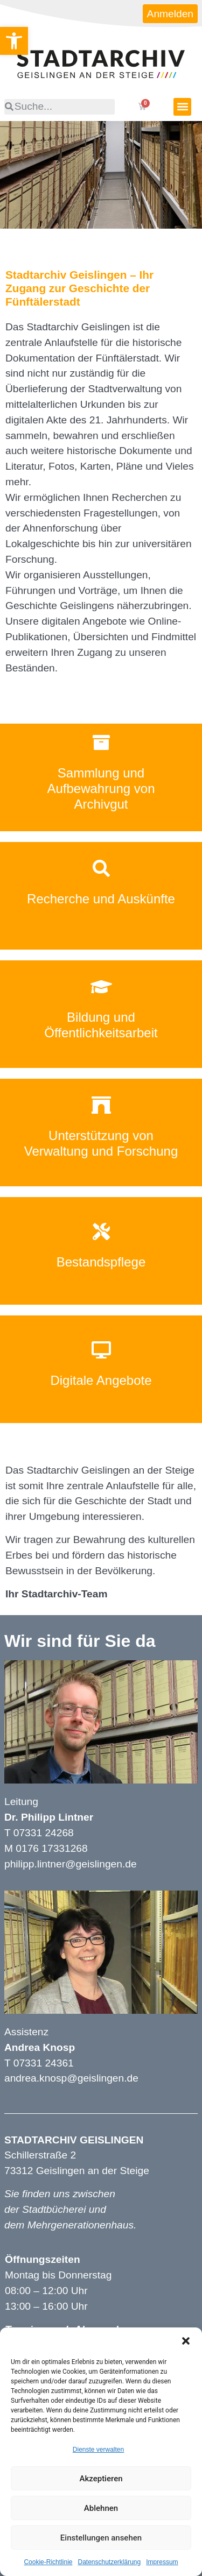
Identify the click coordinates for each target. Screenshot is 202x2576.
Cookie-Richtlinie (48, 2562)
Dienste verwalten (98, 2449)
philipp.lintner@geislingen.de (70, 1864)
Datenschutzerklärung (109, 2562)
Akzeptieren (100, 2478)
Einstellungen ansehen (101, 2538)
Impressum (162, 2562)
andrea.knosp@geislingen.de (71, 2078)
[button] (185, 2341)
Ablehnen (101, 2508)
